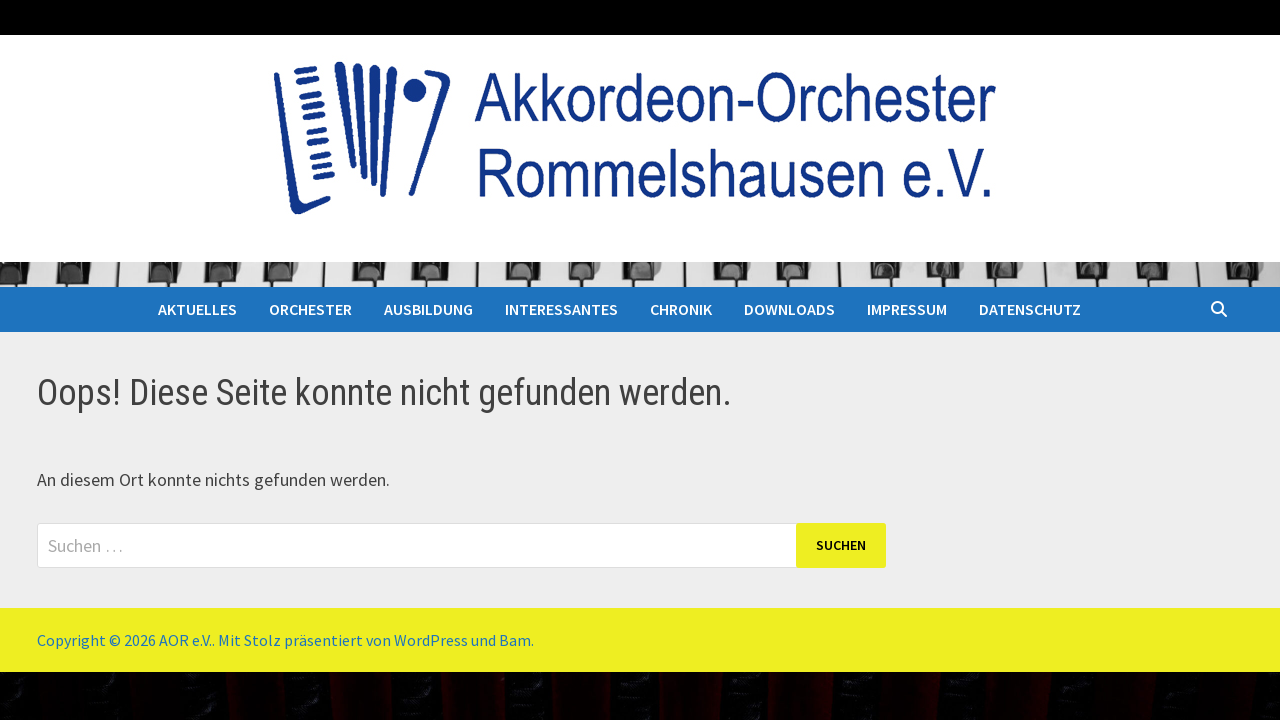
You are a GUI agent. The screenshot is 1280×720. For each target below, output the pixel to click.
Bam (515, 640)
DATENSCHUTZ (1030, 309)
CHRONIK (681, 309)
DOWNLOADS (789, 309)
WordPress (431, 640)
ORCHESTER (310, 309)
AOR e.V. (185, 640)
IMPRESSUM (907, 309)
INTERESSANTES (561, 309)
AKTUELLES (197, 309)
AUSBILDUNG (428, 309)
